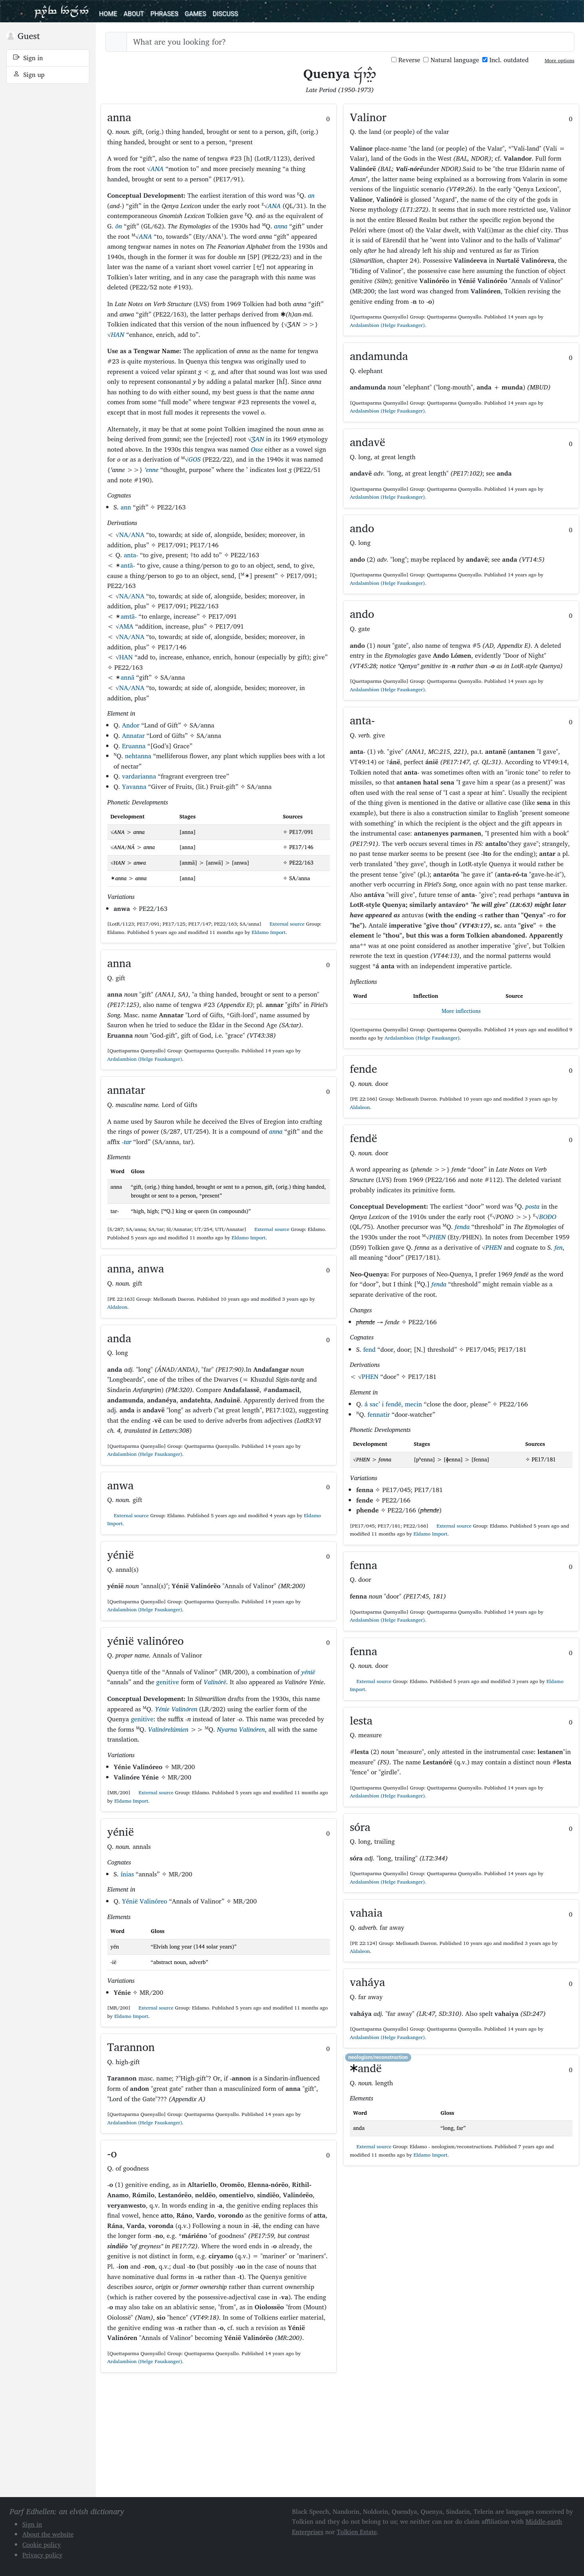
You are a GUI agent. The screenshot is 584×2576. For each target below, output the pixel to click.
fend (369, 1349)
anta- (131, 555)
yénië (308, 1672)
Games (195, 14)
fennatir (378, 1414)
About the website (48, 2534)
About (133, 14)
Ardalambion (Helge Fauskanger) (144, 1059)
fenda (462, 1226)
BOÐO (547, 1216)
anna (281, 226)
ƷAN (258, 439)
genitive (167, 1682)
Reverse (405, 60)
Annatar (133, 735)
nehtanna (138, 756)
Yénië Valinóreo (144, 1901)
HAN (117, 334)
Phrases (164, 14)
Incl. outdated (505, 60)
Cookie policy (41, 2544)
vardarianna (139, 776)
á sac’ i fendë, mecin (393, 1404)
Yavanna (134, 786)
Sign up (29, 74)
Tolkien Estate (357, 2532)
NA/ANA (131, 534)
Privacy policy (42, 2555)
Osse (257, 449)
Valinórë (214, 1682)
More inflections (461, 1011)
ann (125, 507)
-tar (126, 1142)
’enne (151, 469)
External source (283, 924)
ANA (157, 168)
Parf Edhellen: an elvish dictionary (61, 11)
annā (127, 677)
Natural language (451, 60)
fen (558, 1247)
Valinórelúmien (168, 1729)
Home (108, 14)
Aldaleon (117, 1307)
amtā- (128, 616)
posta (532, 1206)
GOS (194, 459)
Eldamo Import (269, 932)
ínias (127, 1874)
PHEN (437, 1237)
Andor (131, 725)
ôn (118, 226)
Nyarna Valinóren (241, 1729)
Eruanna (134, 746)
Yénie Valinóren (176, 1709)
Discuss (225, 14)
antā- (127, 565)
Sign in (28, 58)
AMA (126, 626)
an (311, 195)
